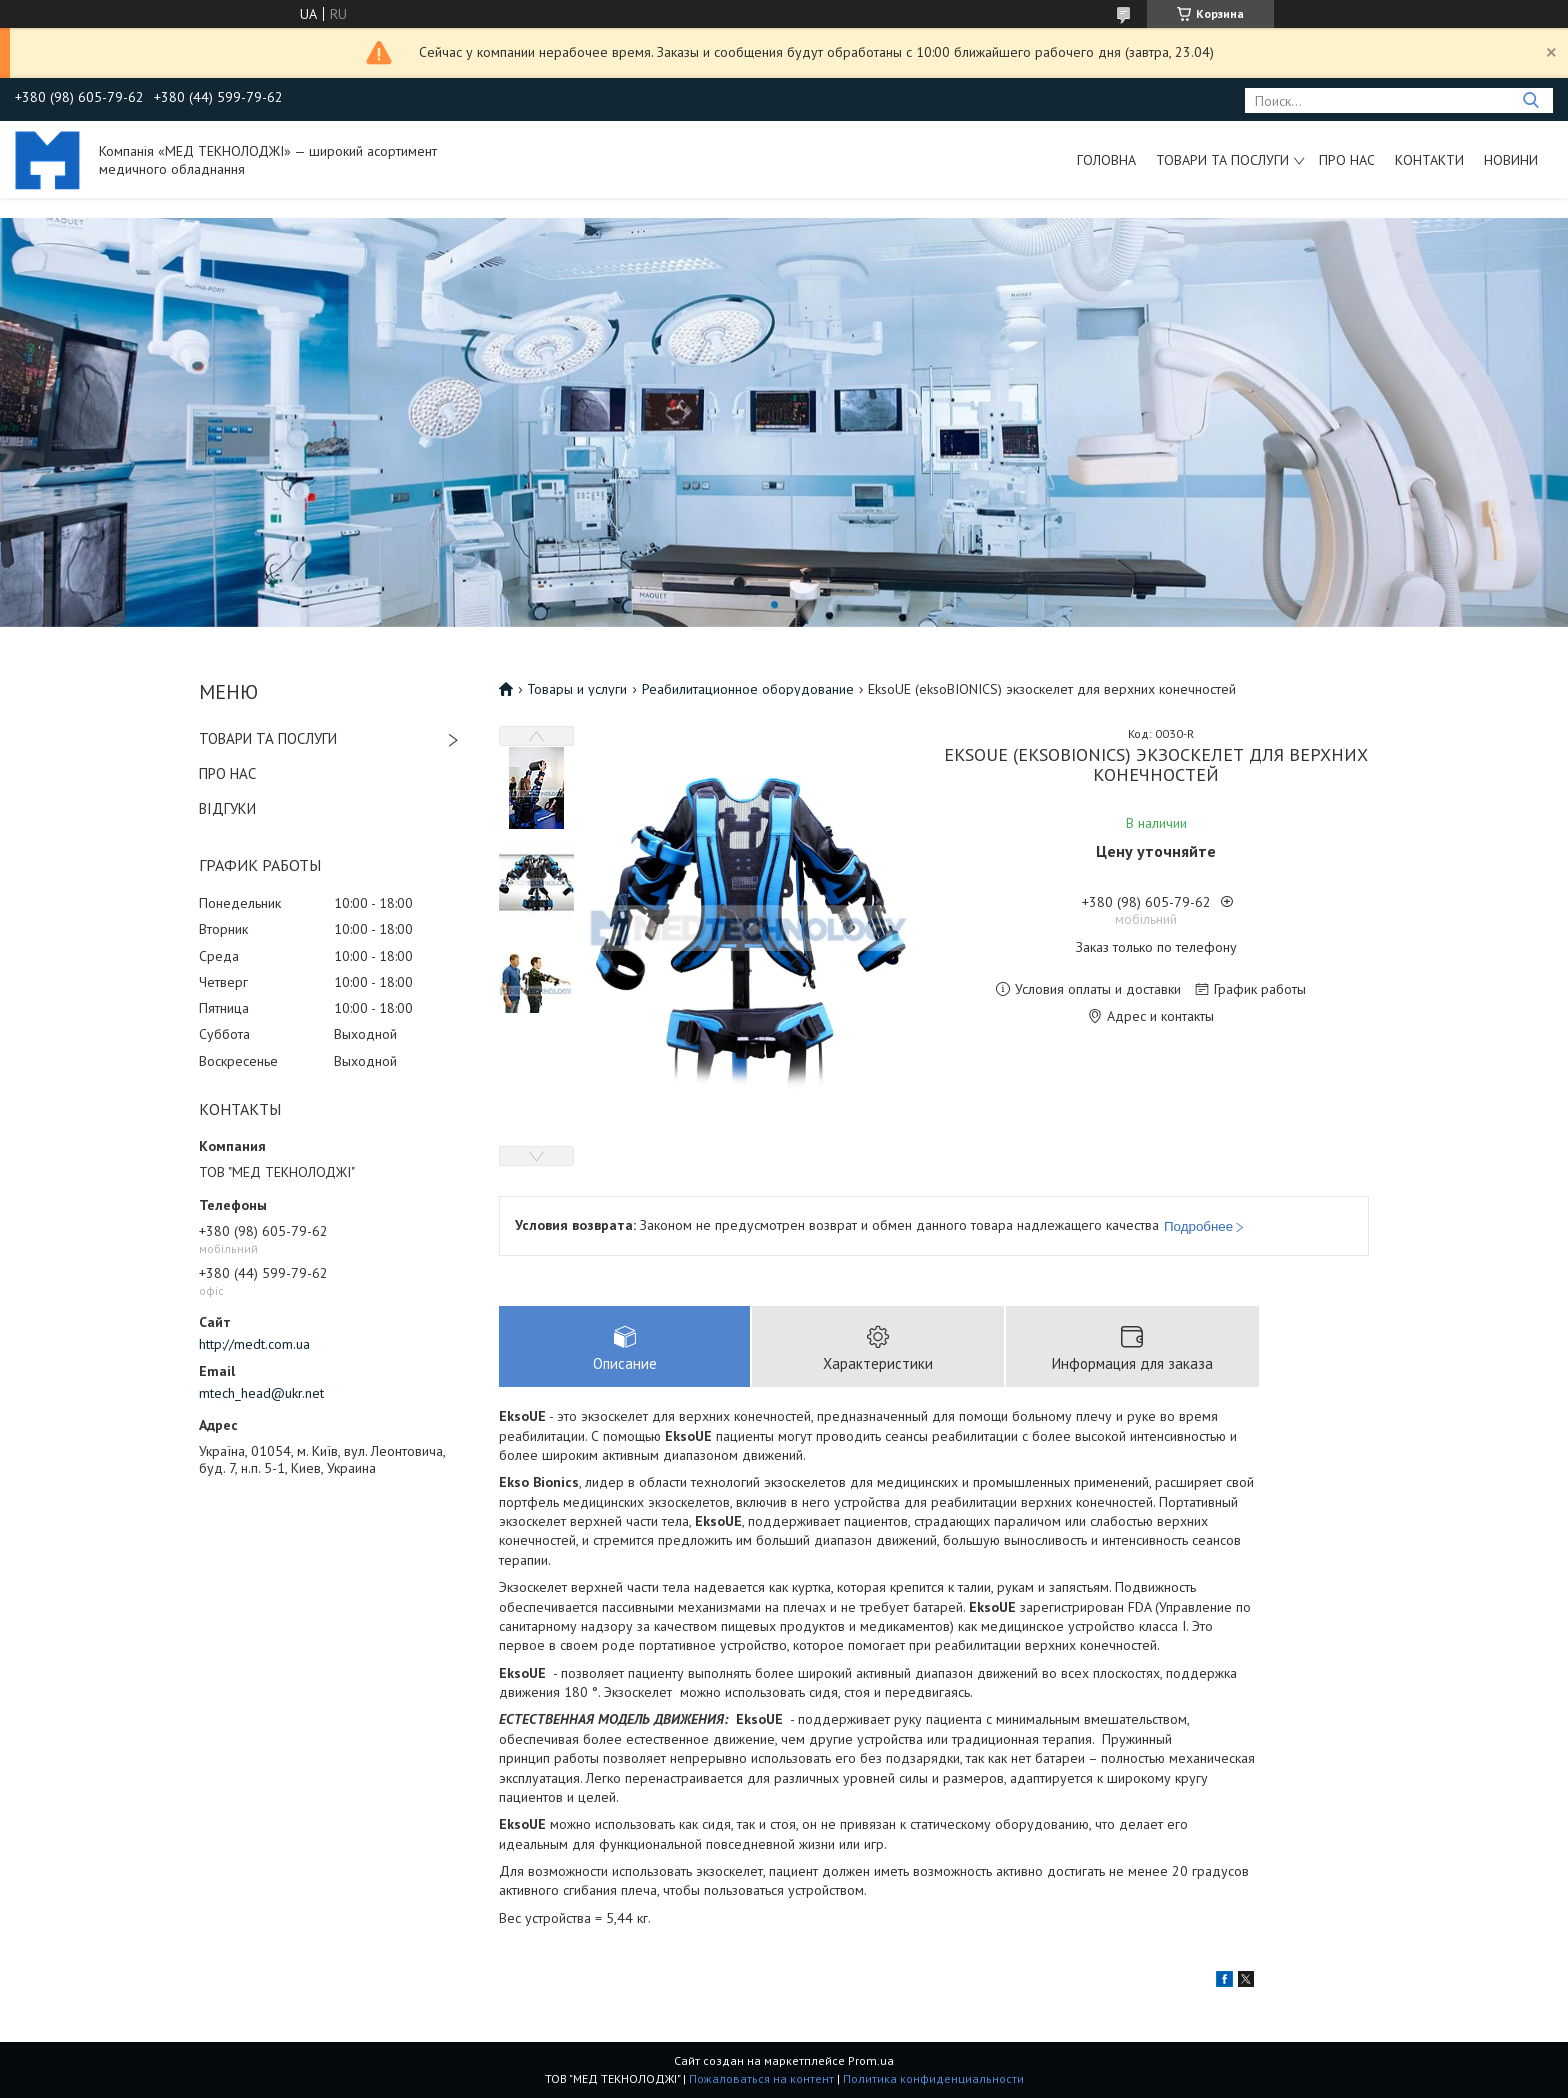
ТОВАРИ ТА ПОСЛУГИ (268, 738)
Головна (1106, 160)
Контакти (1429, 160)
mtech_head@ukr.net (261, 1393)
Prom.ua (871, 2060)
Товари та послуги (1222, 160)
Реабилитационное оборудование (748, 689)
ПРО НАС (227, 773)
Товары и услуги (577, 689)
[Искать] (1530, 100)
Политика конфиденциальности (933, 2078)
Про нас (1347, 160)
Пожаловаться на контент (761, 2078)
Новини (1511, 160)
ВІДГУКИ (227, 808)
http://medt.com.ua (254, 1344)
